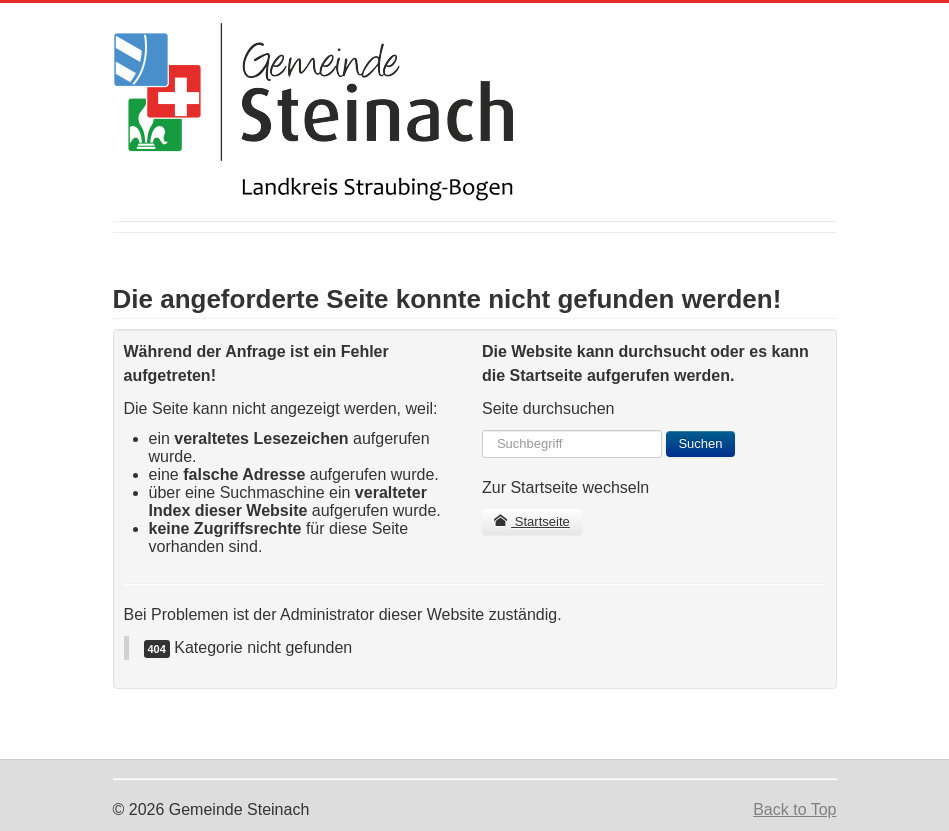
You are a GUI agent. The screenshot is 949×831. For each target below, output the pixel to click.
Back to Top (794, 809)
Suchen (700, 443)
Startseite (532, 521)
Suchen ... (482, 430)
